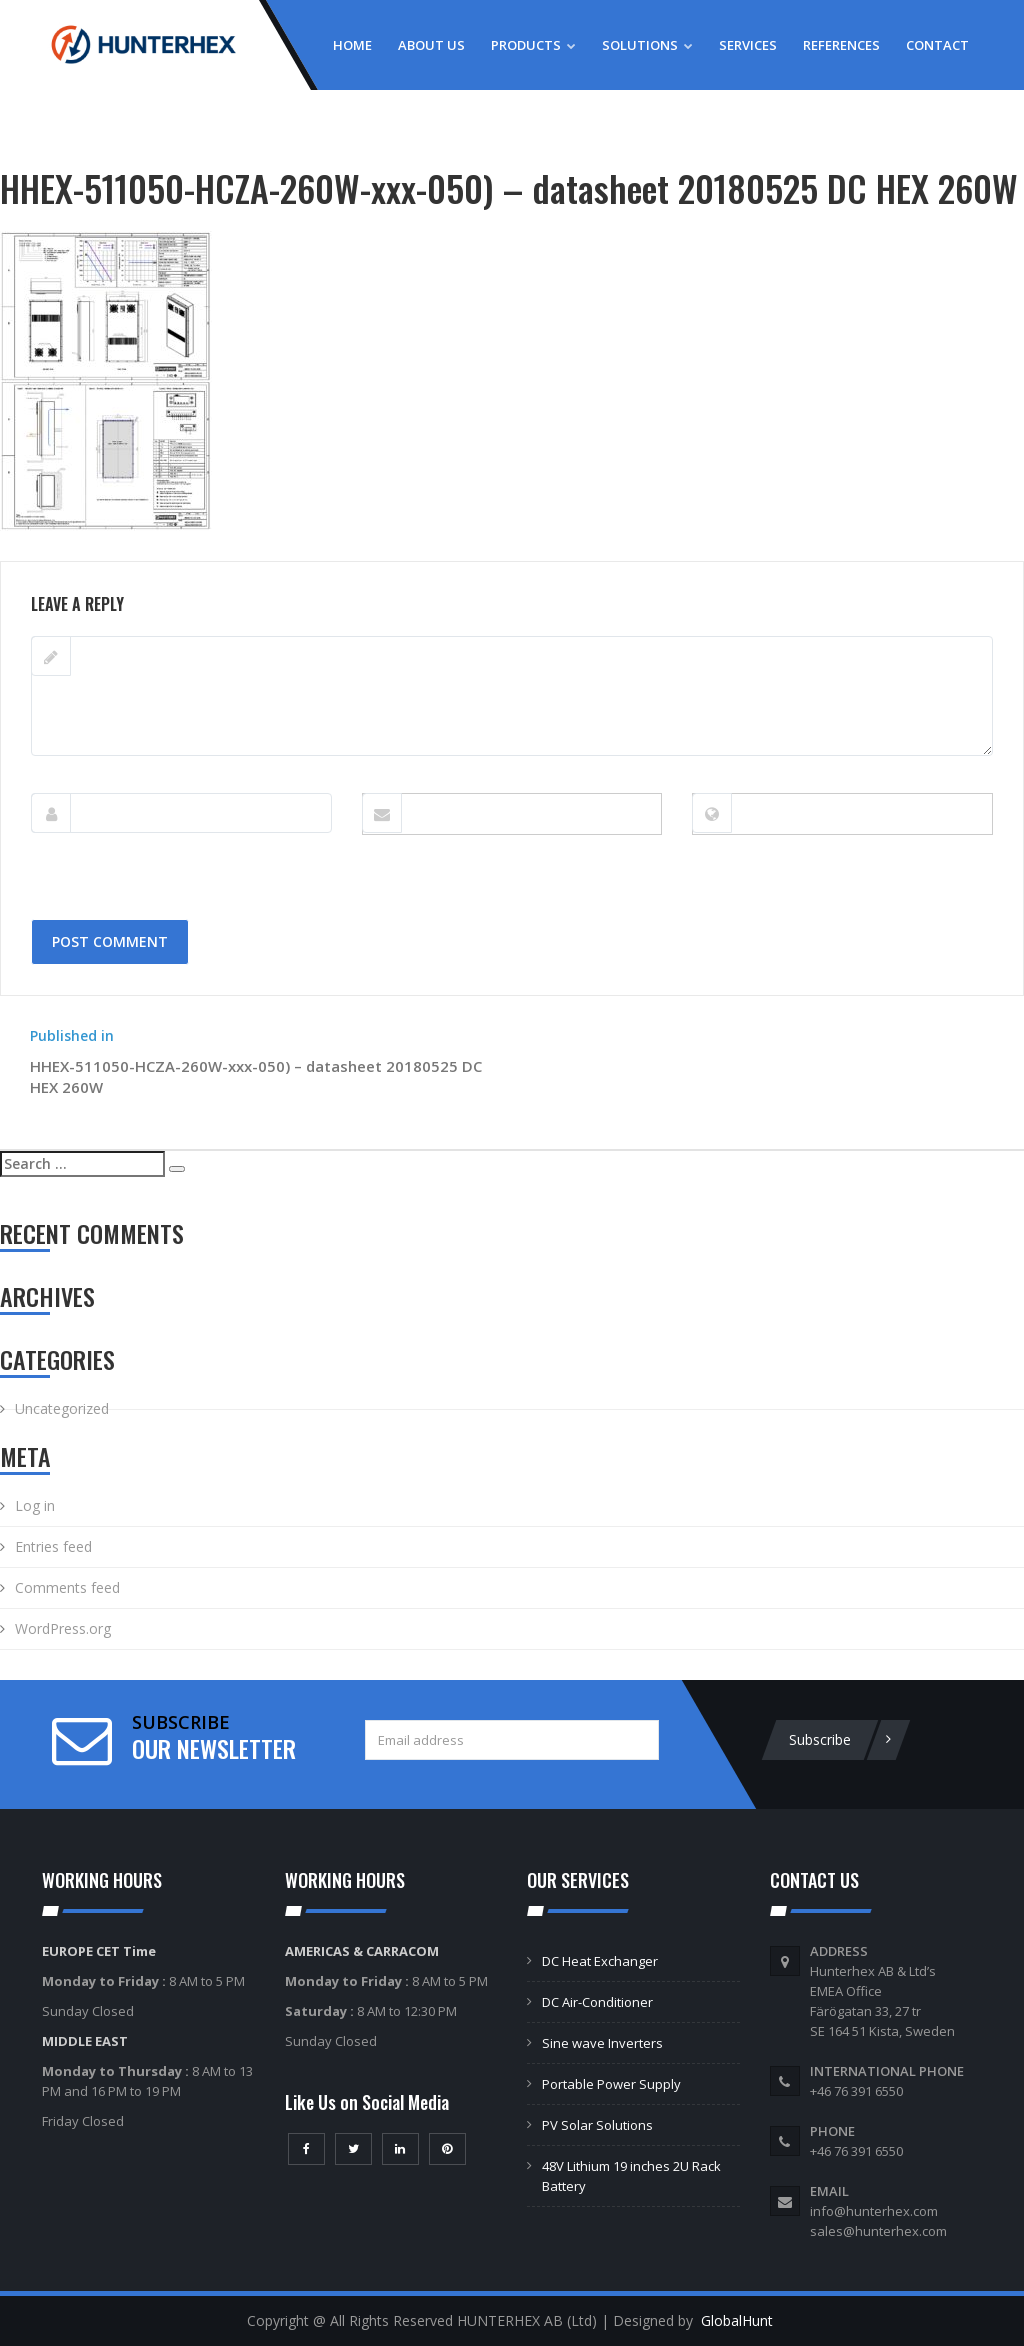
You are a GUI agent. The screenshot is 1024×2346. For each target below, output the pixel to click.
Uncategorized (62, 1408)
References (841, 45)
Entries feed (53, 1546)
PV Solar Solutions (597, 2125)
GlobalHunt (737, 2320)
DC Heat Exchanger (600, 1961)
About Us (431, 45)
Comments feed (67, 1587)
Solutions (647, 45)
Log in (35, 1505)
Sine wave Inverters (602, 2043)
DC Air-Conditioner (597, 2002)
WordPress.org (63, 1628)
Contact (937, 45)
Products (533, 45)
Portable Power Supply (611, 2084)
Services (748, 45)
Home (352, 45)
